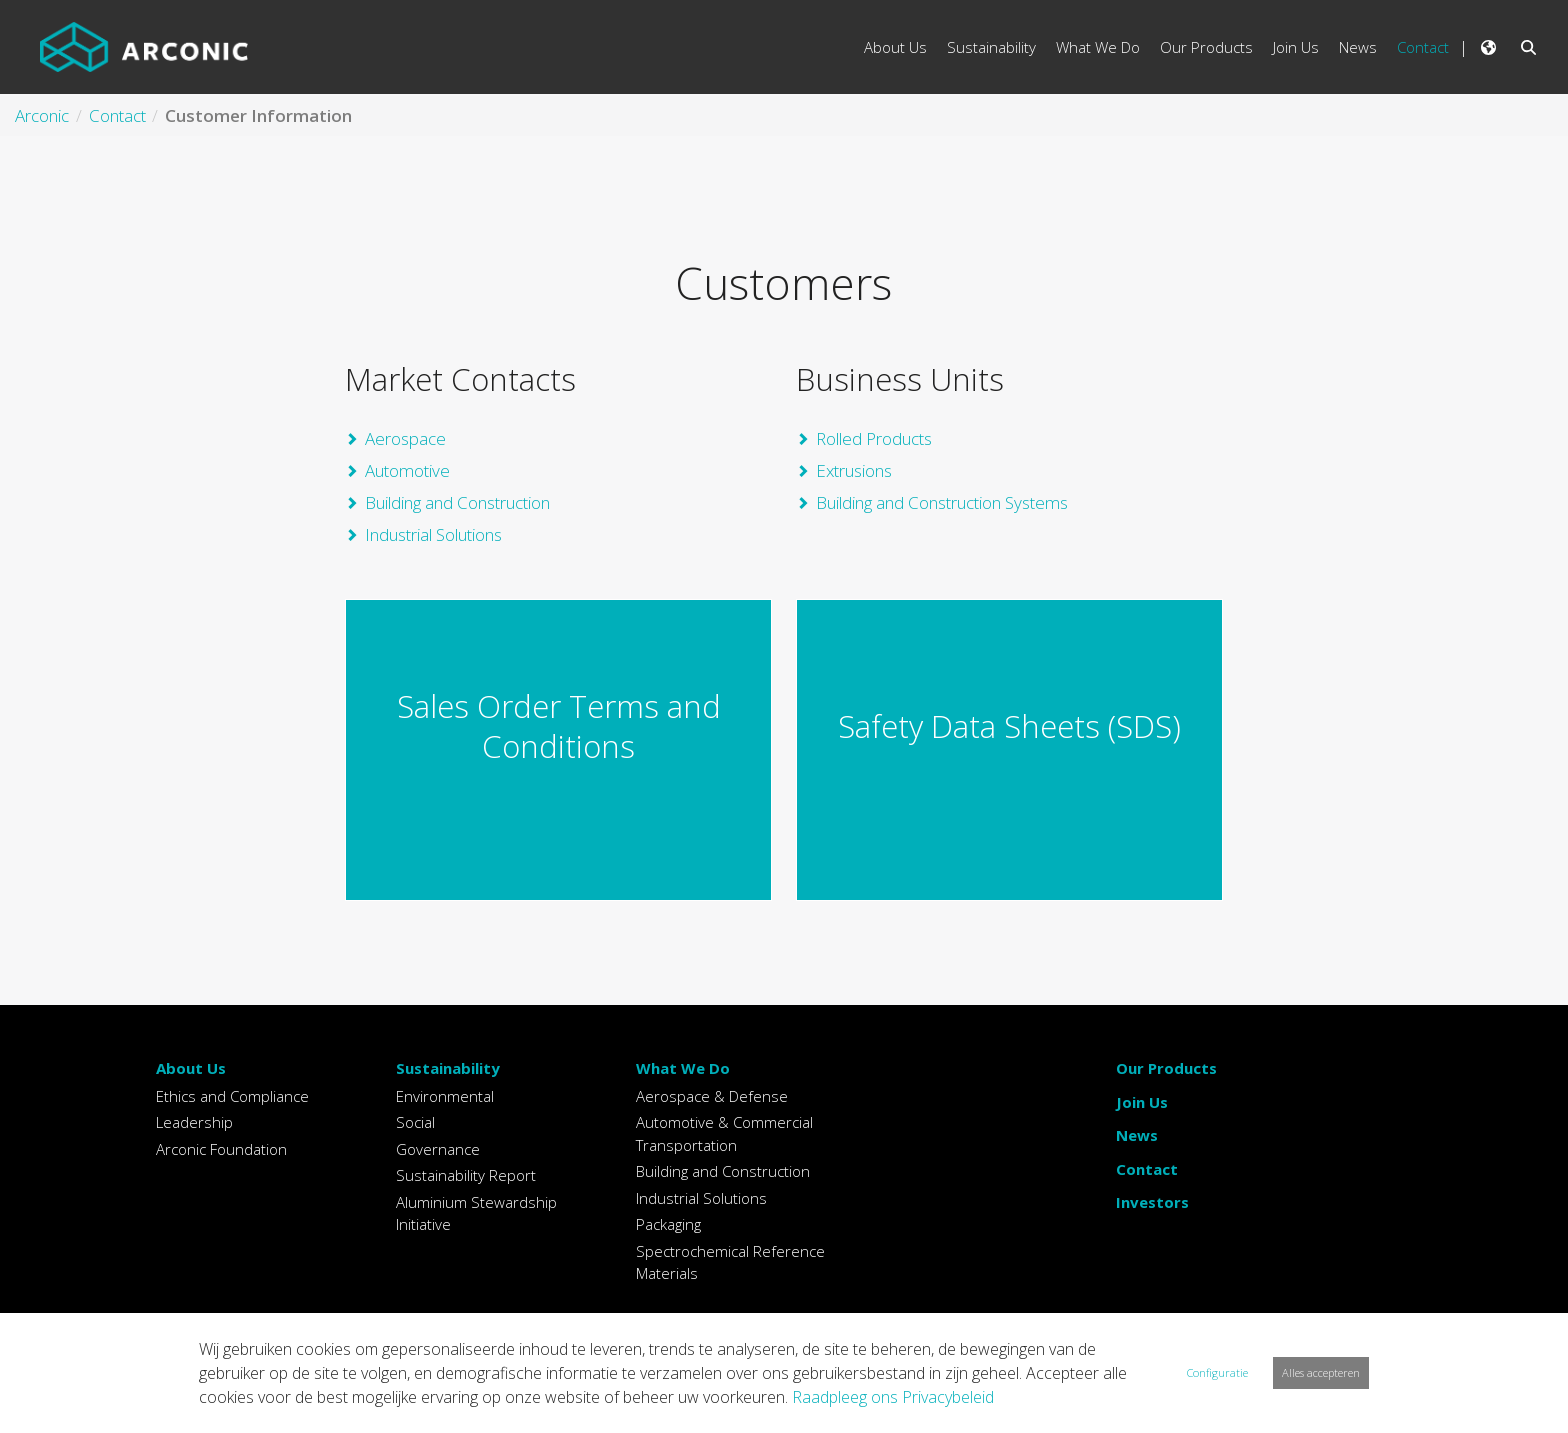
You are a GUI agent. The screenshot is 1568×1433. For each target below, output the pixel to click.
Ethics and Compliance (232, 1096)
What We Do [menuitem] (1098, 47)
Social (415, 1122)
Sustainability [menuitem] (991, 47)
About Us (191, 1068)
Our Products (1166, 1068)
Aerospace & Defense (712, 1096)
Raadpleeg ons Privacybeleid (893, 1397)
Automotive (407, 470)
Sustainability (448, 1068)
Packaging (668, 1224)
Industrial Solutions (433, 534)
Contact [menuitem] (1423, 47)
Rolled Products (874, 438)
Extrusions (854, 470)
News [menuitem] (1358, 47)
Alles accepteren (1321, 1372)
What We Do (683, 1068)
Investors (1152, 1202)
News (1137, 1135)
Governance (438, 1149)
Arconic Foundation (221, 1149)
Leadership (194, 1122)
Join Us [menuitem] (1296, 47)
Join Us (1142, 1102)
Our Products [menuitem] (1206, 47)
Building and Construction (457, 502)
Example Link (558, 750)
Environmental (445, 1096)
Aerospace (405, 438)
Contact (1147, 1169)
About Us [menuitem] (895, 47)
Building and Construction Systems (942, 502)
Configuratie (1217, 1372)
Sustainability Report (466, 1175)
